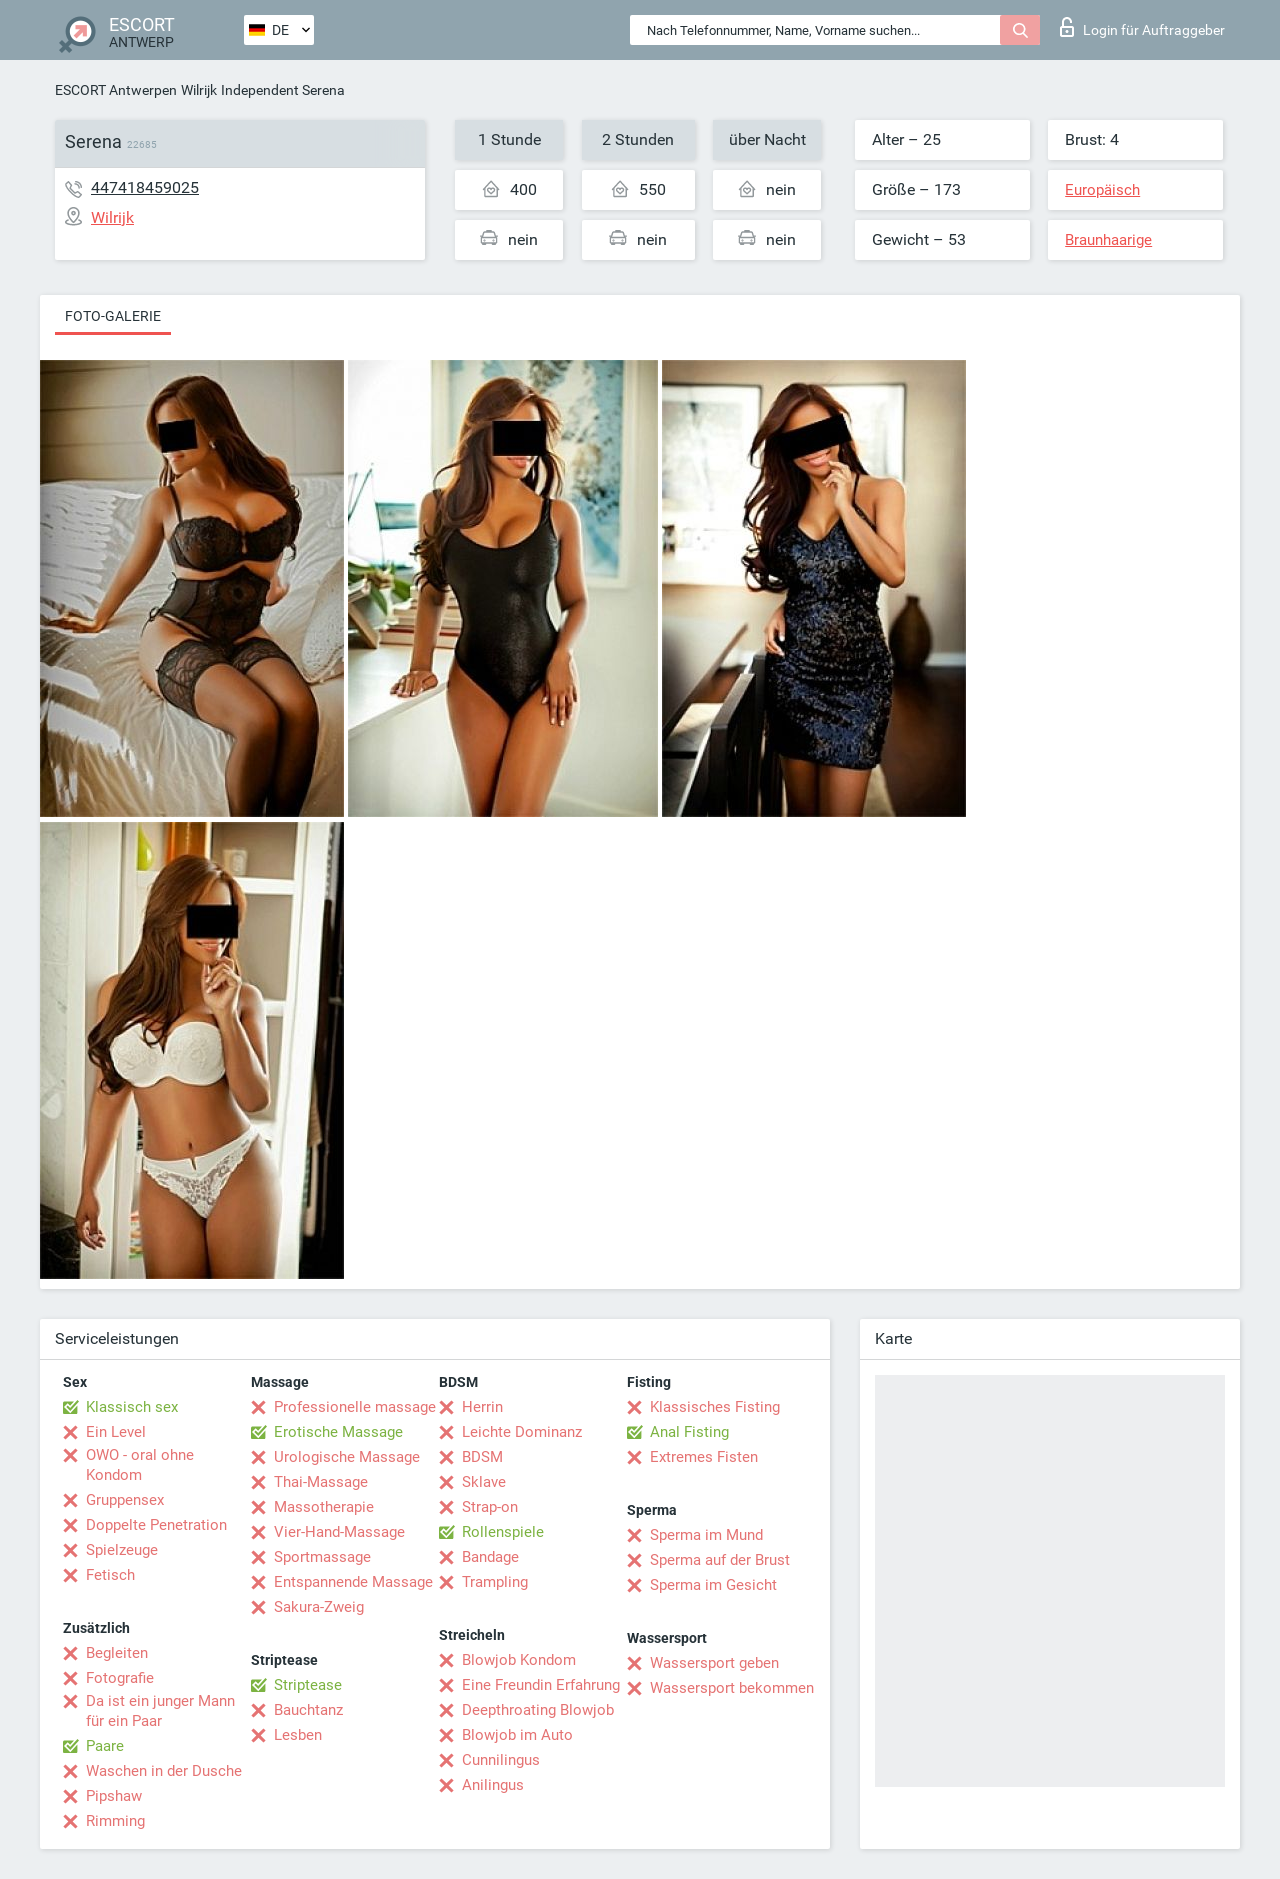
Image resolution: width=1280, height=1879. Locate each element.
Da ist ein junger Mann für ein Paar (160, 1711)
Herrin (482, 1407)
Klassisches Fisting (715, 1407)
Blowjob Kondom (519, 1660)
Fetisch (110, 1575)
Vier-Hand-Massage (339, 1532)
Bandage (490, 1557)
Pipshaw (114, 1796)
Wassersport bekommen (732, 1688)
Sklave (484, 1482)
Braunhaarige (1108, 240)
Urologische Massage (347, 1457)
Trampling (495, 1582)
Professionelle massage (355, 1407)
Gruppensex (125, 1500)
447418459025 (145, 187)
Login (1142, 27)
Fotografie (120, 1678)
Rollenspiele (503, 1532)
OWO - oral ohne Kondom (140, 1465)
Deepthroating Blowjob (538, 1710)
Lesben (298, 1735)
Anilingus (493, 1785)
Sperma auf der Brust (720, 1560)
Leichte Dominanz (522, 1432)
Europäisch (1102, 190)
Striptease (308, 1685)
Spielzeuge (122, 1550)
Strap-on (490, 1507)
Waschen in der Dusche (164, 1771)
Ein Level (116, 1432)
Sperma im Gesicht (713, 1585)
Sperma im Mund (706, 1535)
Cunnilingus (501, 1760)
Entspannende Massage (353, 1582)
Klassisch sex (132, 1407)
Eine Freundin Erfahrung (541, 1685)
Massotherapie (324, 1507)
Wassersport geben (714, 1663)
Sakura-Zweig (319, 1607)
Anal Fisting (689, 1432)
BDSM (482, 1457)
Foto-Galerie (113, 316)
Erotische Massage (338, 1432)
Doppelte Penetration (156, 1525)
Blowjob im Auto (517, 1735)
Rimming (115, 1821)
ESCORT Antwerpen (116, 90)
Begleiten (117, 1653)
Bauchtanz (308, 1710)
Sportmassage (322, 1557)
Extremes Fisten (704, 1457)
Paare (105, 1746)
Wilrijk (199, 90)
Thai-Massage (321, 1482)
